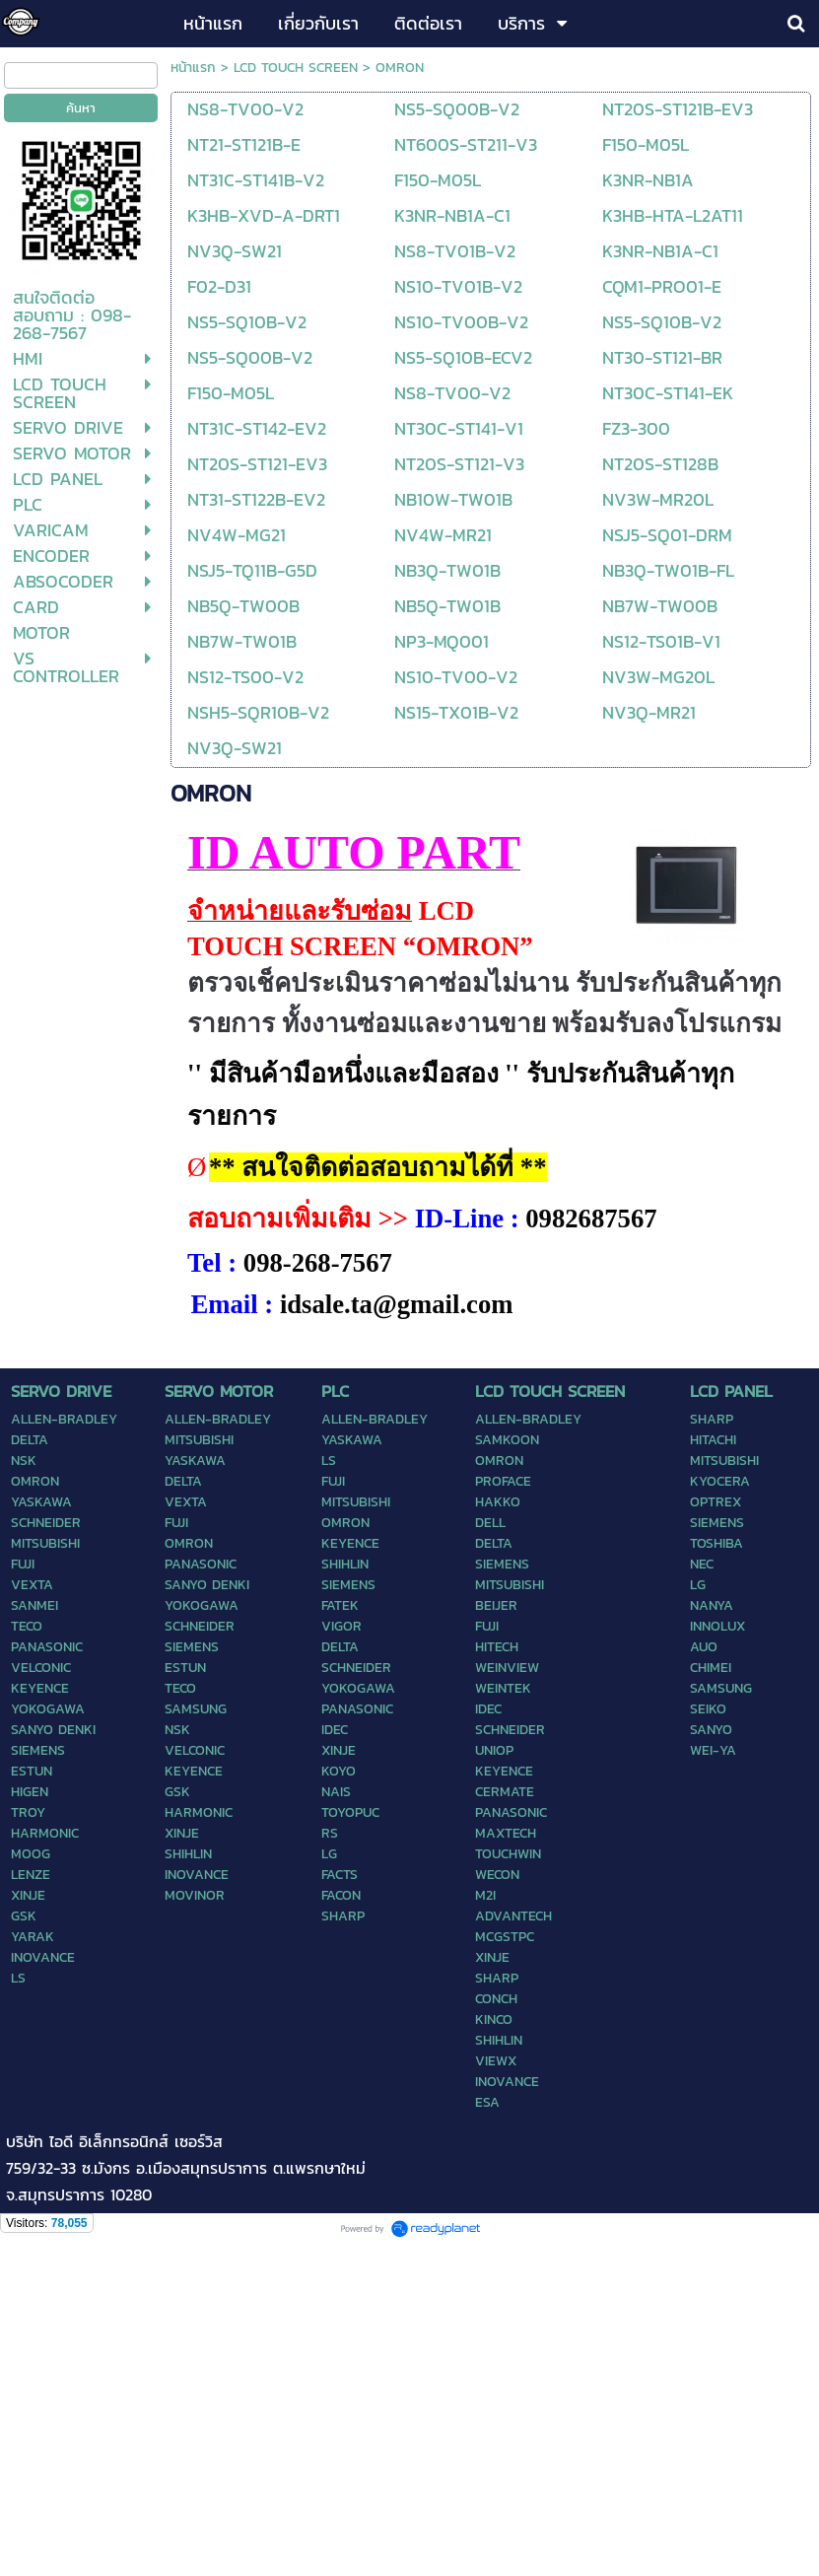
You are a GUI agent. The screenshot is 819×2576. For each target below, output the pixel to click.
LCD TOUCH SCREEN (296, 67)
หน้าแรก (193, 67)
